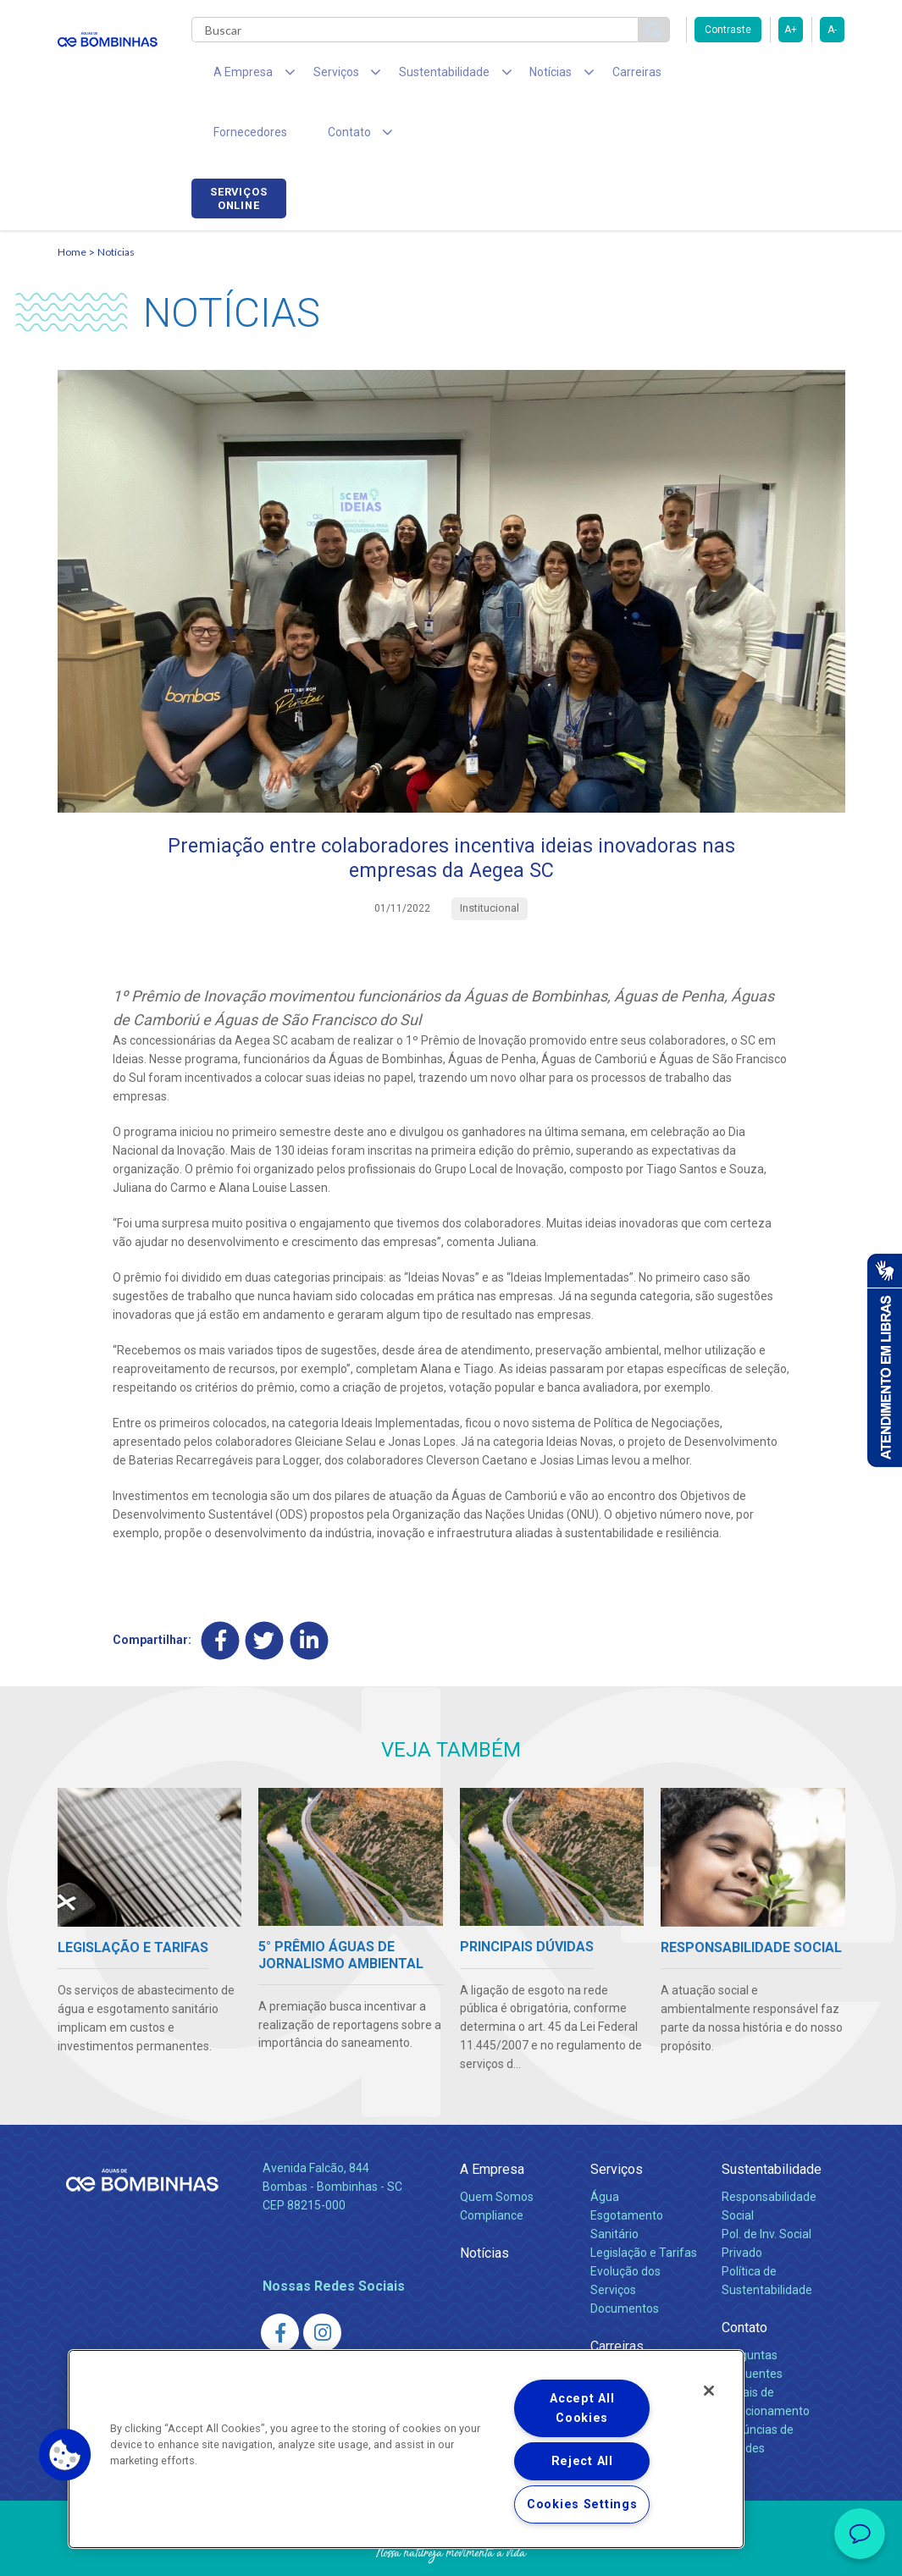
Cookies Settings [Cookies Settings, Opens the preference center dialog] (582, 2504)
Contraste (728, 30)
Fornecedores (676, 76)
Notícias (116, 199)
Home (72, 199)
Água (604, 2145)
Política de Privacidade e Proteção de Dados (451, 2550)
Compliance (491, 2164)
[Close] (709, 2390)
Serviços (616, 2118)
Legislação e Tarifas (643, 2201)
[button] (65, 2455)
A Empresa (492, 2118)
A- (832, 30)
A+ (790, 30)
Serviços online (797, 78)
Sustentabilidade (772, 2118)
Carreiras (586, 76)
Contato (744, 2276)
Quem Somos (497, 2145)
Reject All (582, 2461)
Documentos (624, 2257)
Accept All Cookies (582, 2408)
